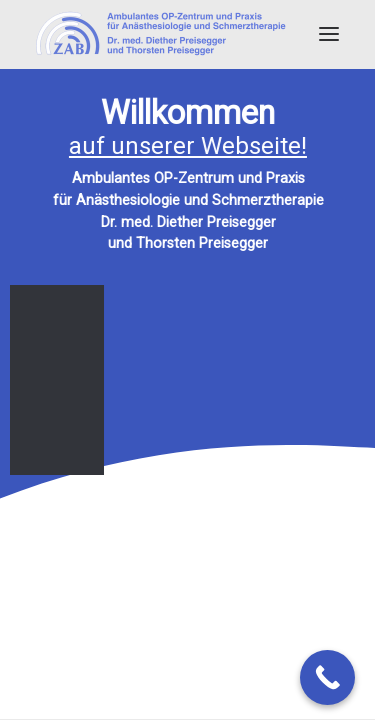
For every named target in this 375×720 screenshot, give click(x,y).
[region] (187, 286)
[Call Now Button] (327, 677)
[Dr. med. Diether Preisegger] (161, 34)
